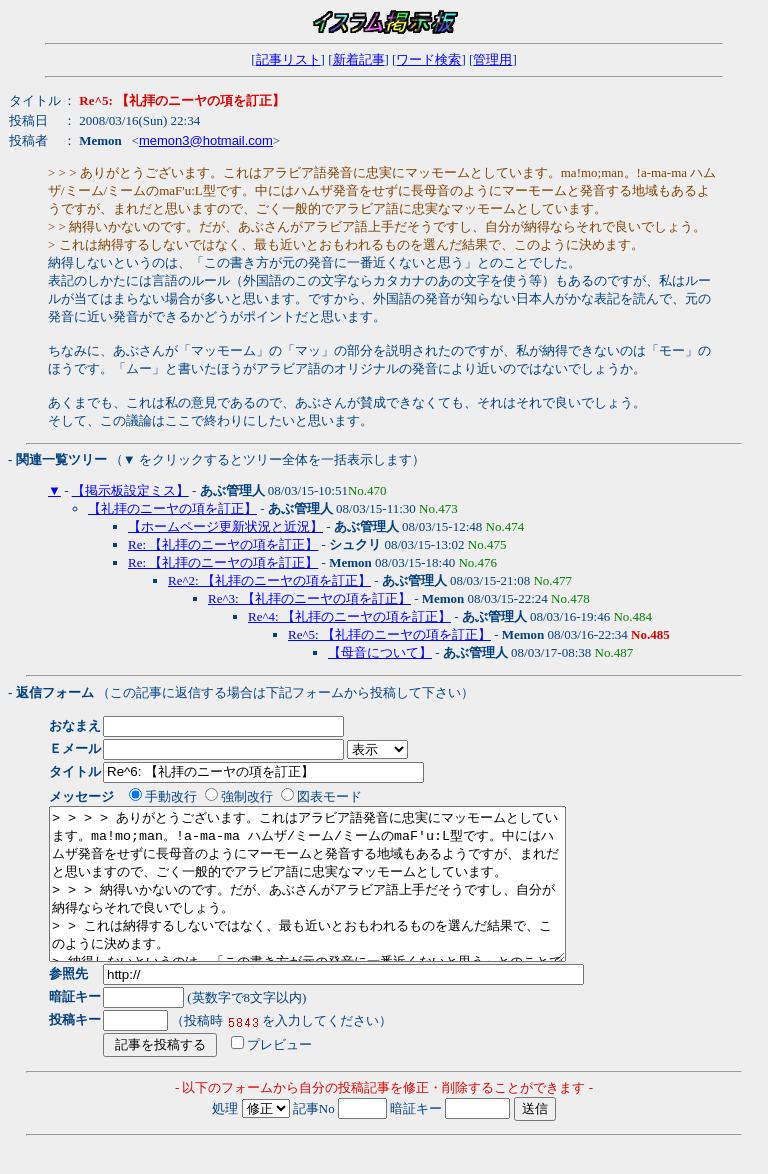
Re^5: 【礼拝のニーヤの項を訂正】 (389, 634)
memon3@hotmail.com (206, 140)
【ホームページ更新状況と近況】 (225, 526)
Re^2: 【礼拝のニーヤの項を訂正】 (269, 580)
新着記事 (359, 59)
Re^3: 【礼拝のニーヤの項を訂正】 (309, 598)
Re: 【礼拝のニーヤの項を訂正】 (223, 544)
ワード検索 (428, 59)
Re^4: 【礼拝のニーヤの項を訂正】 (349, 616)
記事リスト (288, 59)
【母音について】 (380, 652)
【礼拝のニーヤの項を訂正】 (172, 508)
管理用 (492, 59)
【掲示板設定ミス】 (130, 490)
